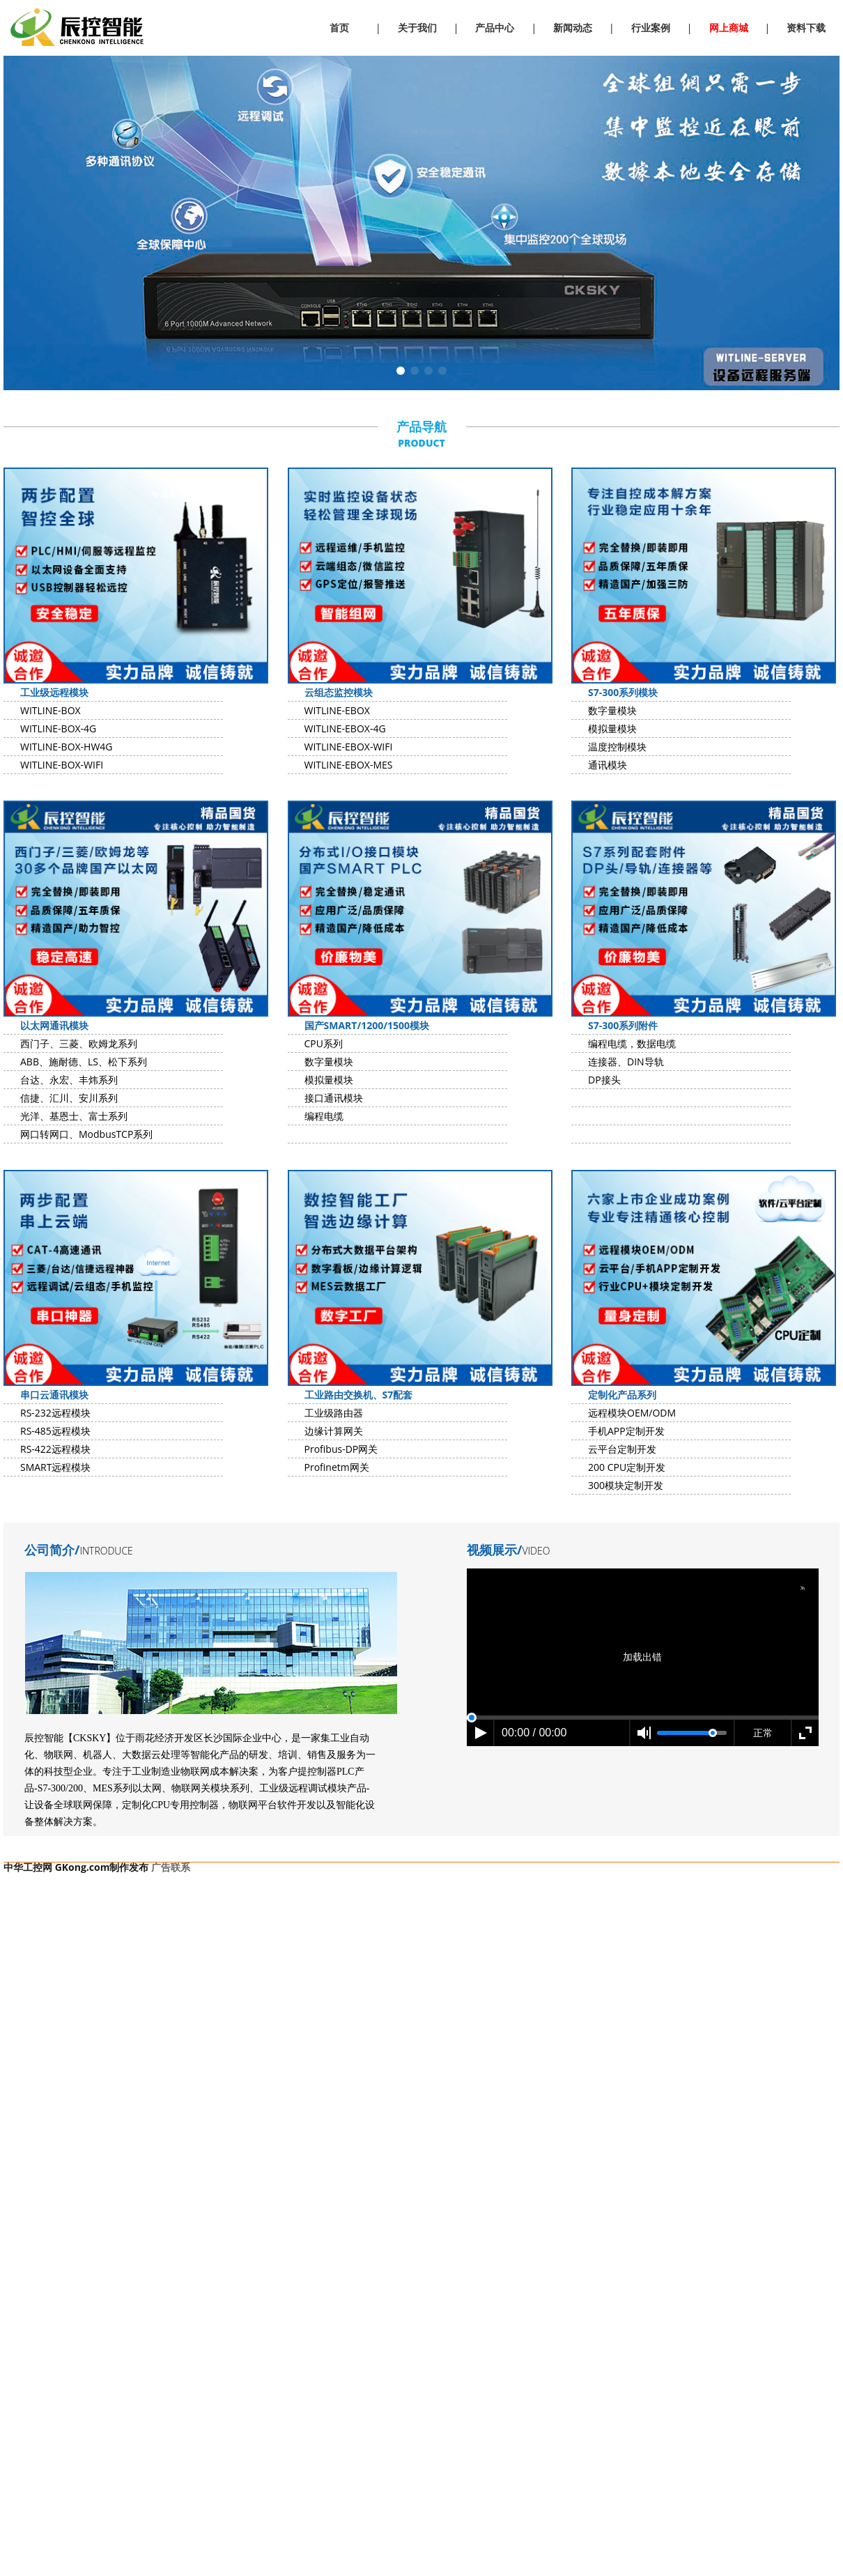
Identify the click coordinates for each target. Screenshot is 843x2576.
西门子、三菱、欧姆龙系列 (78, 1043)
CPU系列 (323, 1043)
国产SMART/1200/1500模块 (367, 1025)
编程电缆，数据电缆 (632, 1043)
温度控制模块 (617, 746)
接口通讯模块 (333, 1097)
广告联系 (170, 1867)
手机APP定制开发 (626, 1430)
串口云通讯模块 (54, 1394)
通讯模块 (607, 764)
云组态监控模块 (338, 692)
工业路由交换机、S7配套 (358, 1394)
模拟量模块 (612, 728)
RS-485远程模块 (55, 1430)
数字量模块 (612, 710)
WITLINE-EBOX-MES (348, 764)
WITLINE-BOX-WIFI (61, 764)
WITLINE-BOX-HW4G (66, 746)
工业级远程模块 (54, 692)
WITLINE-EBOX (337, 710)
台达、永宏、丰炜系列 (69, 1079)
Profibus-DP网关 (341, 1449)
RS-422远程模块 (55, 1449)
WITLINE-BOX (50, 710)
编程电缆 (323, 1116)
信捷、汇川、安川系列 (69, 1097)
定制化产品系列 (622, 1394)
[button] (400, 371)
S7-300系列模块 (623, 692)
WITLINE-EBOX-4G (345, 728)
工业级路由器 (333, 1412)
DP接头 (604, 1079)
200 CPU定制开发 (626, 1467)
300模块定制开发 (625, 1485)
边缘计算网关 (333, 1430)
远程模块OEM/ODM (632, 1412)
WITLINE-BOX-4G (58, 728)
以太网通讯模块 (54, 1025)
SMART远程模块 (55, 1467)
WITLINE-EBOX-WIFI (348, 746)
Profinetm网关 (336, 1467)
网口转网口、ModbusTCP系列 (86, 1134)
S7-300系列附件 (623, 1025)
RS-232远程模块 (55, 1412)
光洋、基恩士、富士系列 (73, 1116)
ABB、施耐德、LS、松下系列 (83, 1061)
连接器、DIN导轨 (626, 1061)
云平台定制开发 (622, 1449)
